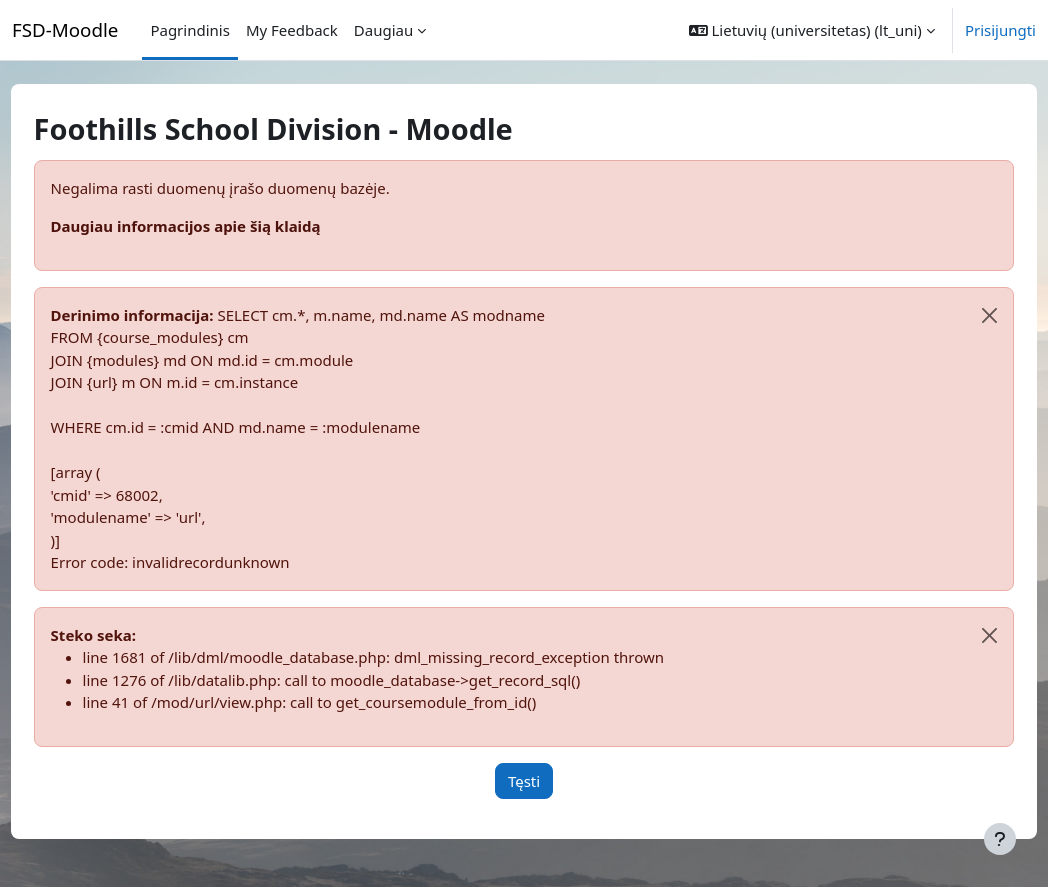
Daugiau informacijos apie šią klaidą (223, 226)
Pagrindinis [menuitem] (189, 30)
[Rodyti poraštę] (1000, 839)
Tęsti (548, 781)
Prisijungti (1000, 30)
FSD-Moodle (65, 29)
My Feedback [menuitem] (292, 30)
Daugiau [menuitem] (383, 30)
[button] (812, 30)
